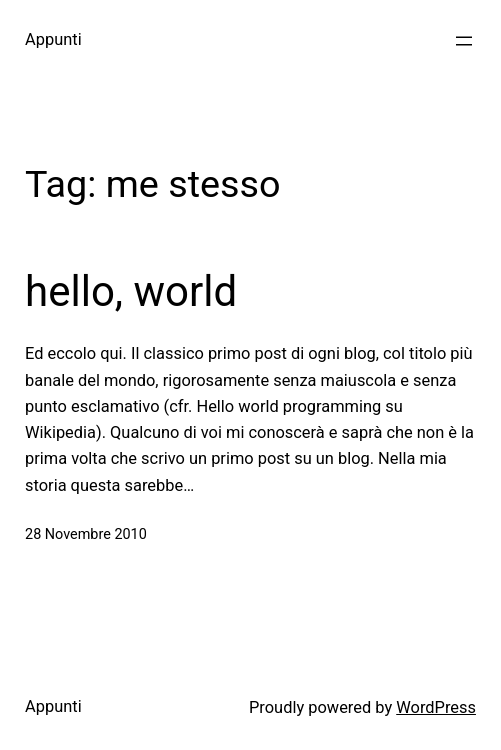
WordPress (436, 707)
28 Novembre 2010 (86, 534)
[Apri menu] (464, 41)
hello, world (131, 291)
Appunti (53, 39)
